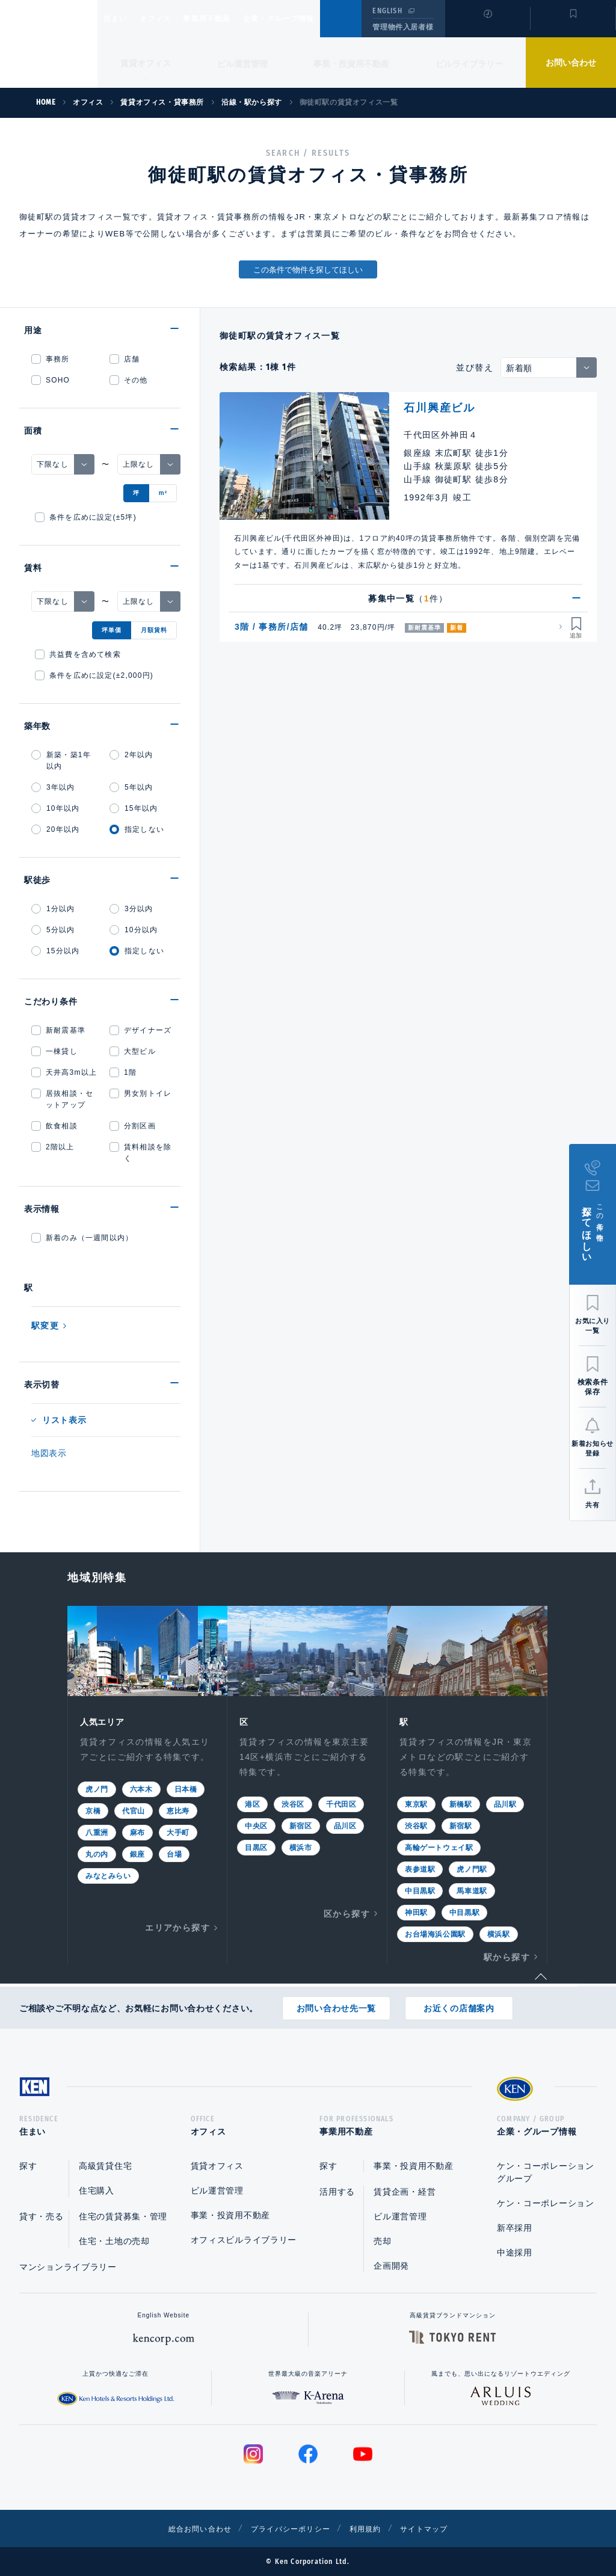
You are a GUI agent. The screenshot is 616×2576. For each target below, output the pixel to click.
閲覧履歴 (486, 26)
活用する (337, 2191)
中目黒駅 (420, 1890)
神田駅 (416, 1911)
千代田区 (341, 1803)
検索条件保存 (593, 1387)
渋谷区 (293, 1803)
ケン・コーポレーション (545, 2203)
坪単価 (112, 630)
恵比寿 (178, 1810)
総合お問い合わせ (187, 2528)
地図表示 (49, 1453)
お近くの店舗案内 (459, 2004)
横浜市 (300, 1846)
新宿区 (300, 1825)
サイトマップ (438, 2528)
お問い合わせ (571, 62)
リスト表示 (64, 1420)
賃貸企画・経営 (405, 2191)
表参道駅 (420, 1868)
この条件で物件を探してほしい (308, 269)
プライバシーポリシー (289, 2528)
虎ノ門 (96, 1788)
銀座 (137, 1853)
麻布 (137, 1831)
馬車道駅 (472, 1890)
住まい (121, 18)
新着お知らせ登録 (592, 1448)
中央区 (256, 1825)
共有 (592, 1504)
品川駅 (505, 1803)
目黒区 (256, 1846)
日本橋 (185, 1788)
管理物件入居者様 (402, 27)
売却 (382, 2241)
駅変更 (45, 1325)
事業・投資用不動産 (351, 64)
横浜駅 (498, 1933)
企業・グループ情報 (315, 18)
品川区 (345, 1825)
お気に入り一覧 (592, 1325)
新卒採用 (514, 2228)
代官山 (133, 1810)
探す (28, 2166)
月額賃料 (154, 630)
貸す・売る (41, 2216)
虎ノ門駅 (472, 1868)
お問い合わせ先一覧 (336, 2004)
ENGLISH (387, 11)
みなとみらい (108, 1875)
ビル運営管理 (242, 64)
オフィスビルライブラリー (244, 2240)
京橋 (92, 1810)
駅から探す (507, 1956)
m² (163, 493)
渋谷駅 (416, 1825)
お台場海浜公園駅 (435, 1933)
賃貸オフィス (217, 2166)
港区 (252, 1803)
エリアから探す (177, 1926)
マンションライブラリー (68, 2267)
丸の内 (96, 1853)
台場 (174, 1853)
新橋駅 (460, 1803)
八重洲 (96, 1831)
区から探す (347, 1912)
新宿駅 (460, 1825)
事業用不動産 (233, 18)
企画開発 (391, 2265)
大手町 (178, 1831)
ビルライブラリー (469, 64)
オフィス (170, 18)
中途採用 (514, 2252)
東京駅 (416, 1803)
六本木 (141, 1788)
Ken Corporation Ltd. (49, 44)
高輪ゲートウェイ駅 (439, 1846)
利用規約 (373, 2528)
